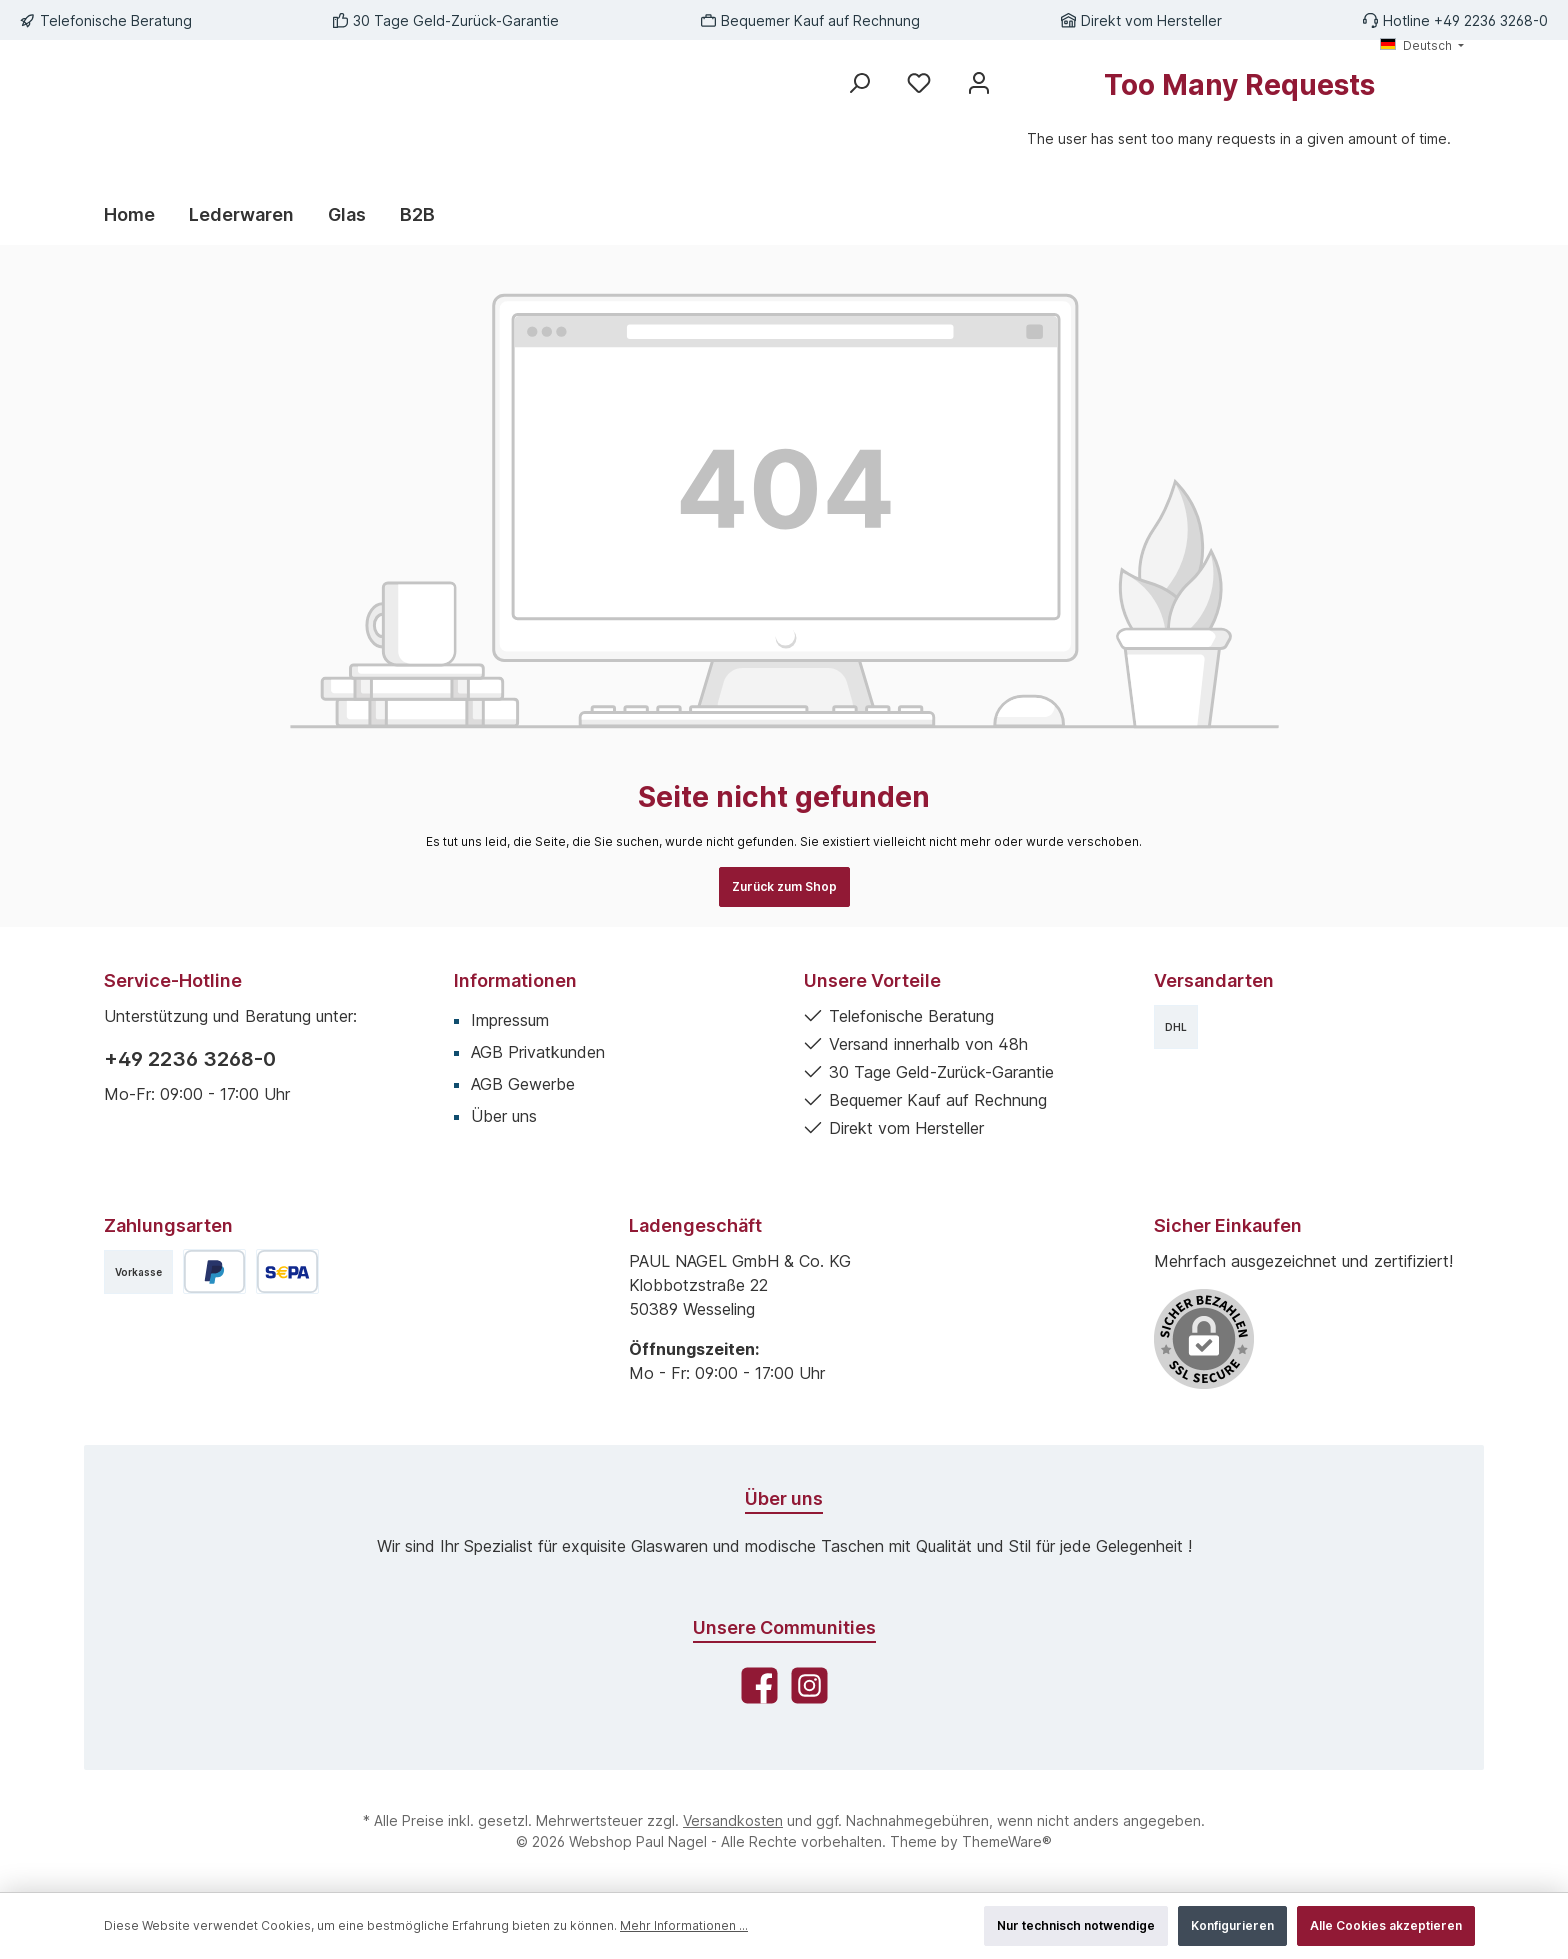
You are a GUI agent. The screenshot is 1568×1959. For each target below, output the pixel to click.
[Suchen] (859, 82)
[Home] (138, 215)
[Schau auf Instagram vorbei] (809, 1685)
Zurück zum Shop (784, 886)
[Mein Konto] (979, 82)
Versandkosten (733, 1820)
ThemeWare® (1007, 1841)
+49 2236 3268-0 (190, 1059)
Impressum (510, 1020)
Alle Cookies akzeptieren (1386, 1925)
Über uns (504, 1116)
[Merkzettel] (919, 82)
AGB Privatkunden (538, 1052)
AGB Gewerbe (523, 1084)
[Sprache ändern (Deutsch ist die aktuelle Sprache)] (1422, 46)
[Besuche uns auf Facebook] (759, 1685)
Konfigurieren (1232, 1925)
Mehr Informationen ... (684, 1925)
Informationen (515, 980)
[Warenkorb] (1239, 118)
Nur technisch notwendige (1076, 1925)
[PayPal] (214, 1271)
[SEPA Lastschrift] (287, 1271)
